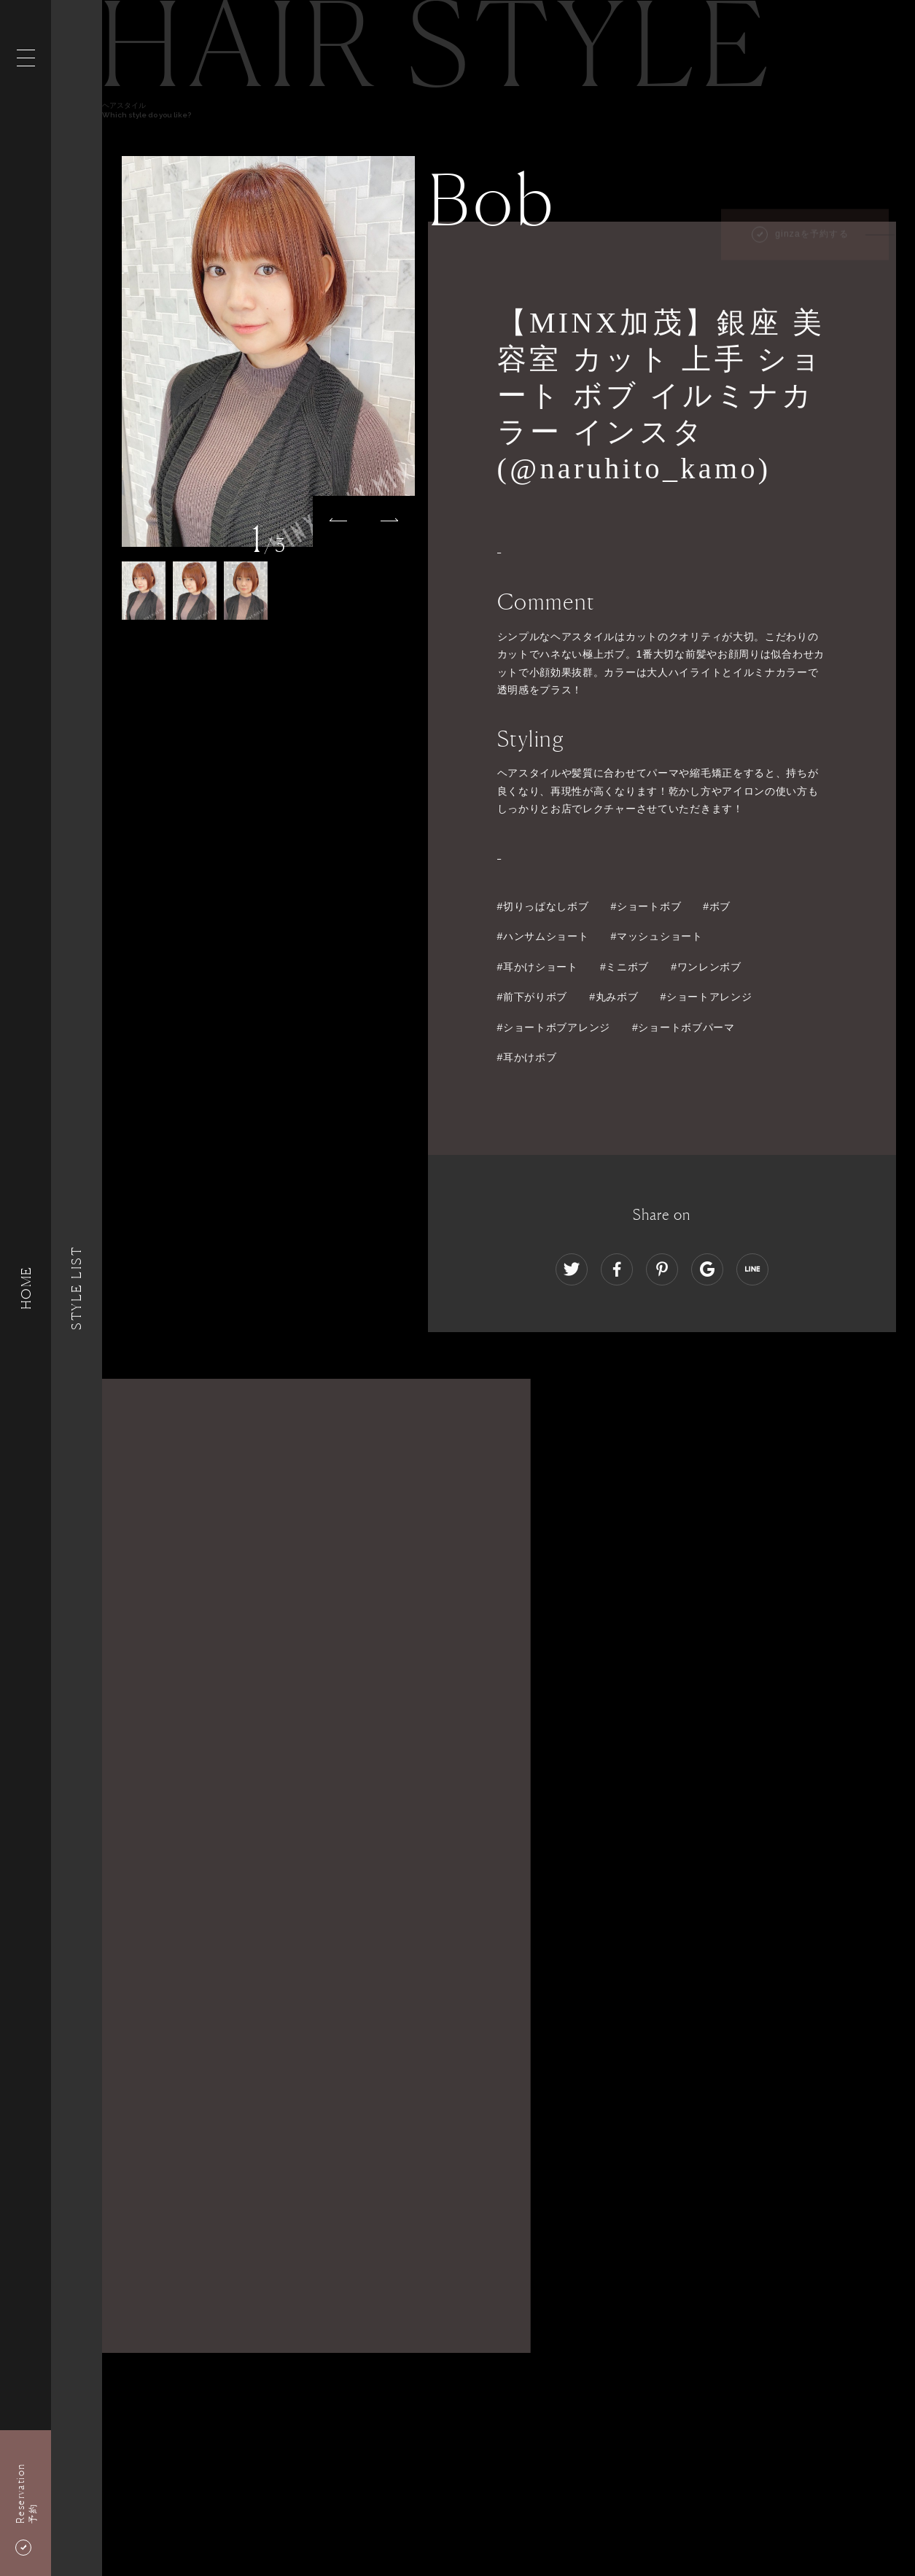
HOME (25, 1288)
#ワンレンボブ (706, 967)
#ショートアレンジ (706, 997)
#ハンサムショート (543, 936)
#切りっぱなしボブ (543, 906)
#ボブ (717, 906)
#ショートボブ (646, 906)
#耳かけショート (537, 967)
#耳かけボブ (527, 1057)
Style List (77, 1288)
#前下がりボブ (532, 997)
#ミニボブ (624, 967)
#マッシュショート (657, 936)
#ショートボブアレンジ (554, 1027)
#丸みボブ (613, 997)
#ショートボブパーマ (683, 1027)
